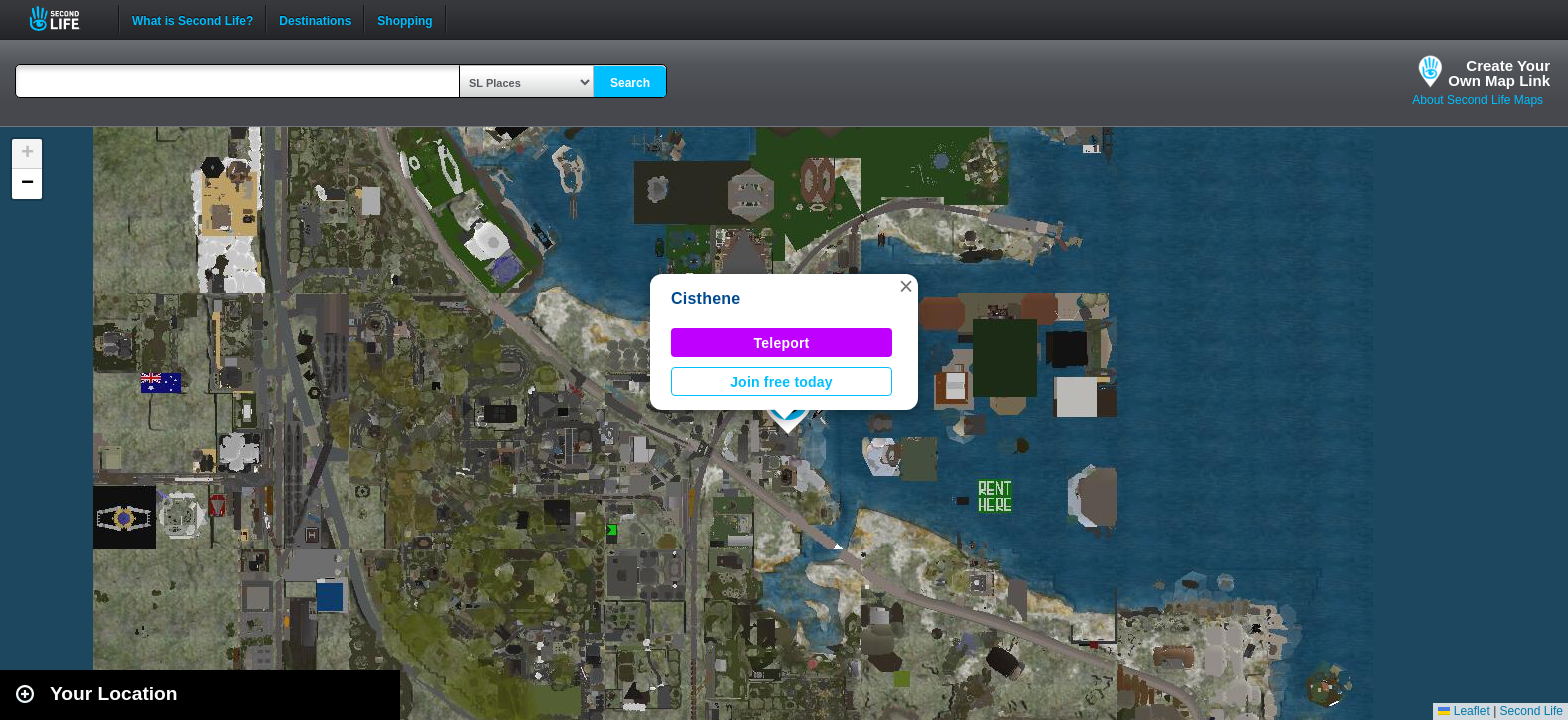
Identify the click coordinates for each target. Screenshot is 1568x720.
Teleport (782, 343)
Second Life (65, 18)
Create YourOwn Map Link (1499, 73)
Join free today (781, 382)
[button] (906, 286)
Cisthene (706, 298)
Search (630, 83)
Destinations (315, 19)
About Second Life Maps (1477, 100)
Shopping (404, 19)
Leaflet (1463, 711)
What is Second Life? (192, 19)
